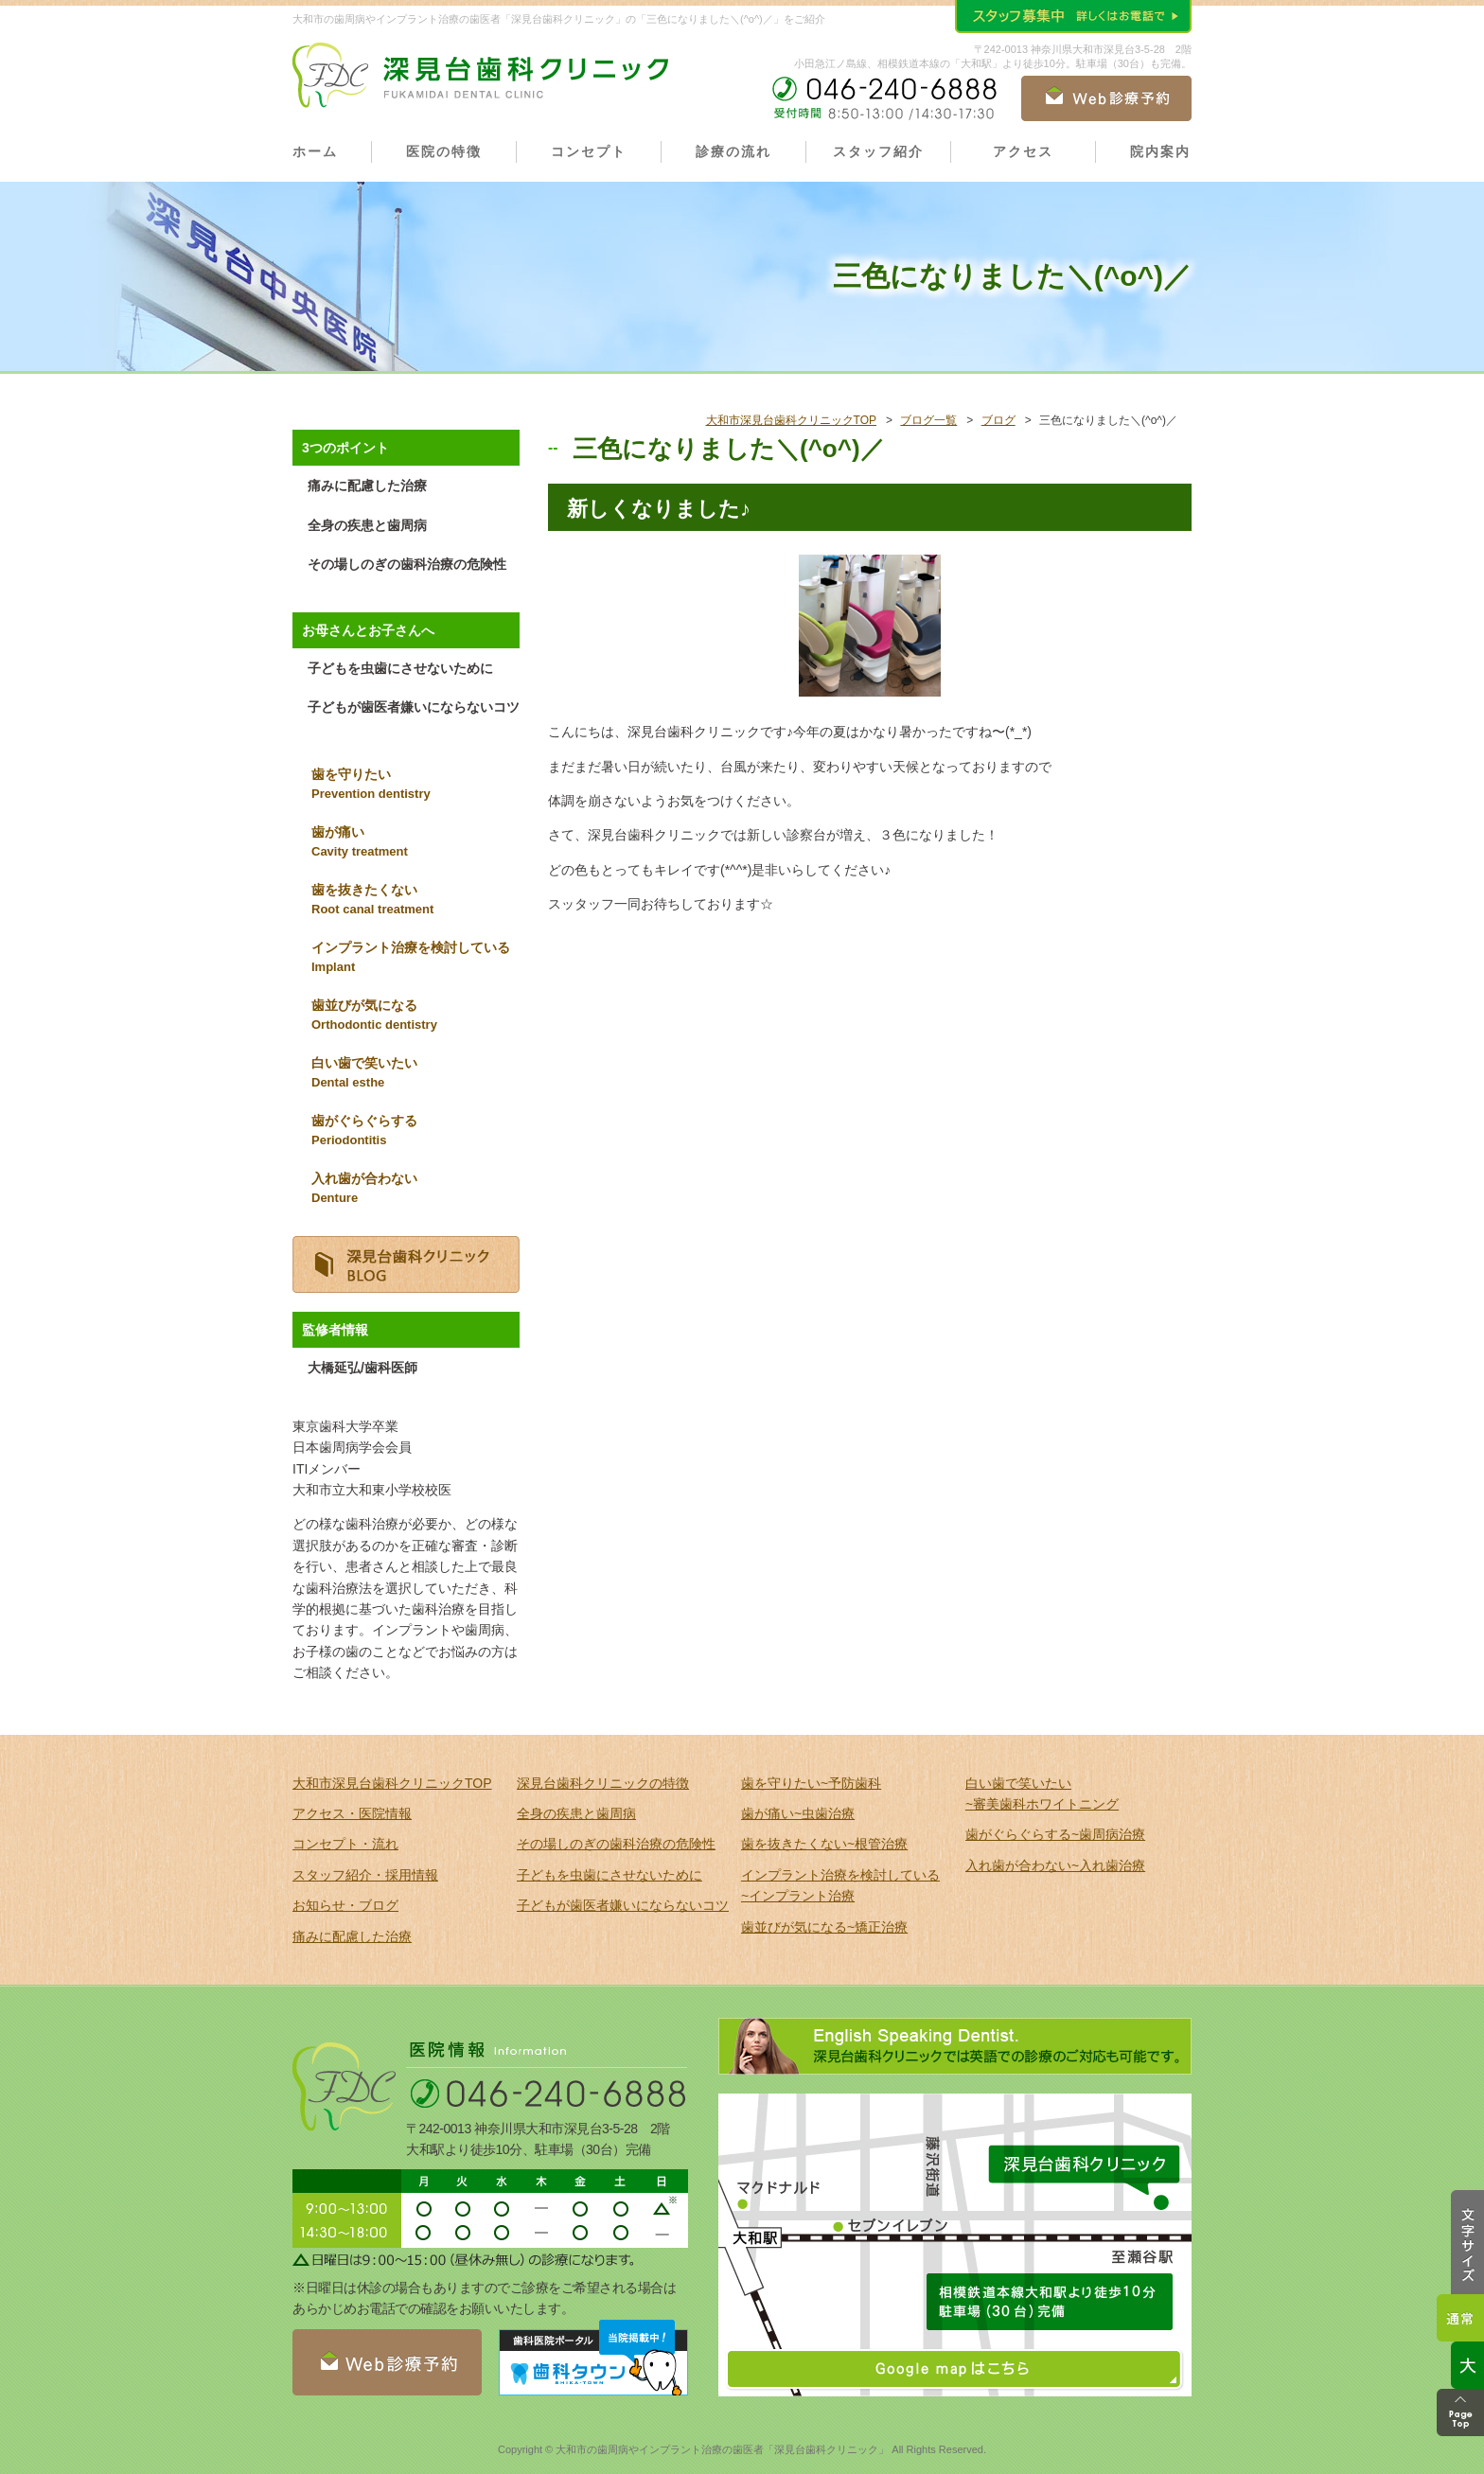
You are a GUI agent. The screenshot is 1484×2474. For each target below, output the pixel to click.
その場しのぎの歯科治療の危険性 (407, 564)
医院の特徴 (444, 151)
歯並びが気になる (415, 1016)
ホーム (315, 151)
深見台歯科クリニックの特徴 (603, 1783)
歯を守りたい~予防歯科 (811, 1783)
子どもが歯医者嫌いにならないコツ (414, 707)
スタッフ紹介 (878, 151)
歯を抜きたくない (415, 901)
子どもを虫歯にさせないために (400, 668)
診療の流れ (733, 151)
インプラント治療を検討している (415, 959)
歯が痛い (415, 843)
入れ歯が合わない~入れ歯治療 (1055, 1865)
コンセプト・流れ (345, 1843)
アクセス (1023, 151)
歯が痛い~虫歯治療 (798, 1813)
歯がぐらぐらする (415, 1132)
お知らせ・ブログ (345, 1905)
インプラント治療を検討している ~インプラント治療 (840, 1885)
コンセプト (589, 151)
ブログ (998, 420)
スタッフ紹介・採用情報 (365, 1874)
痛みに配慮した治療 (367, 485)
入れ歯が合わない (415, 1190)
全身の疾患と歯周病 (367, 525)
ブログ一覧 (928, 420)
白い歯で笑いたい (415, 1074)
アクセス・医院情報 (352, 1813)
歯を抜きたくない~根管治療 (824, 1843)
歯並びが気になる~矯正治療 (824, 1927)
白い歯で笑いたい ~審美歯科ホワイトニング (1042, 1793)
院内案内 (1160, 151)
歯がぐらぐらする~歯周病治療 (1055, 1834)
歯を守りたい (415, 785)
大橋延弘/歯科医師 (362, 1367)
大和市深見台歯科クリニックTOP (791, 420)
